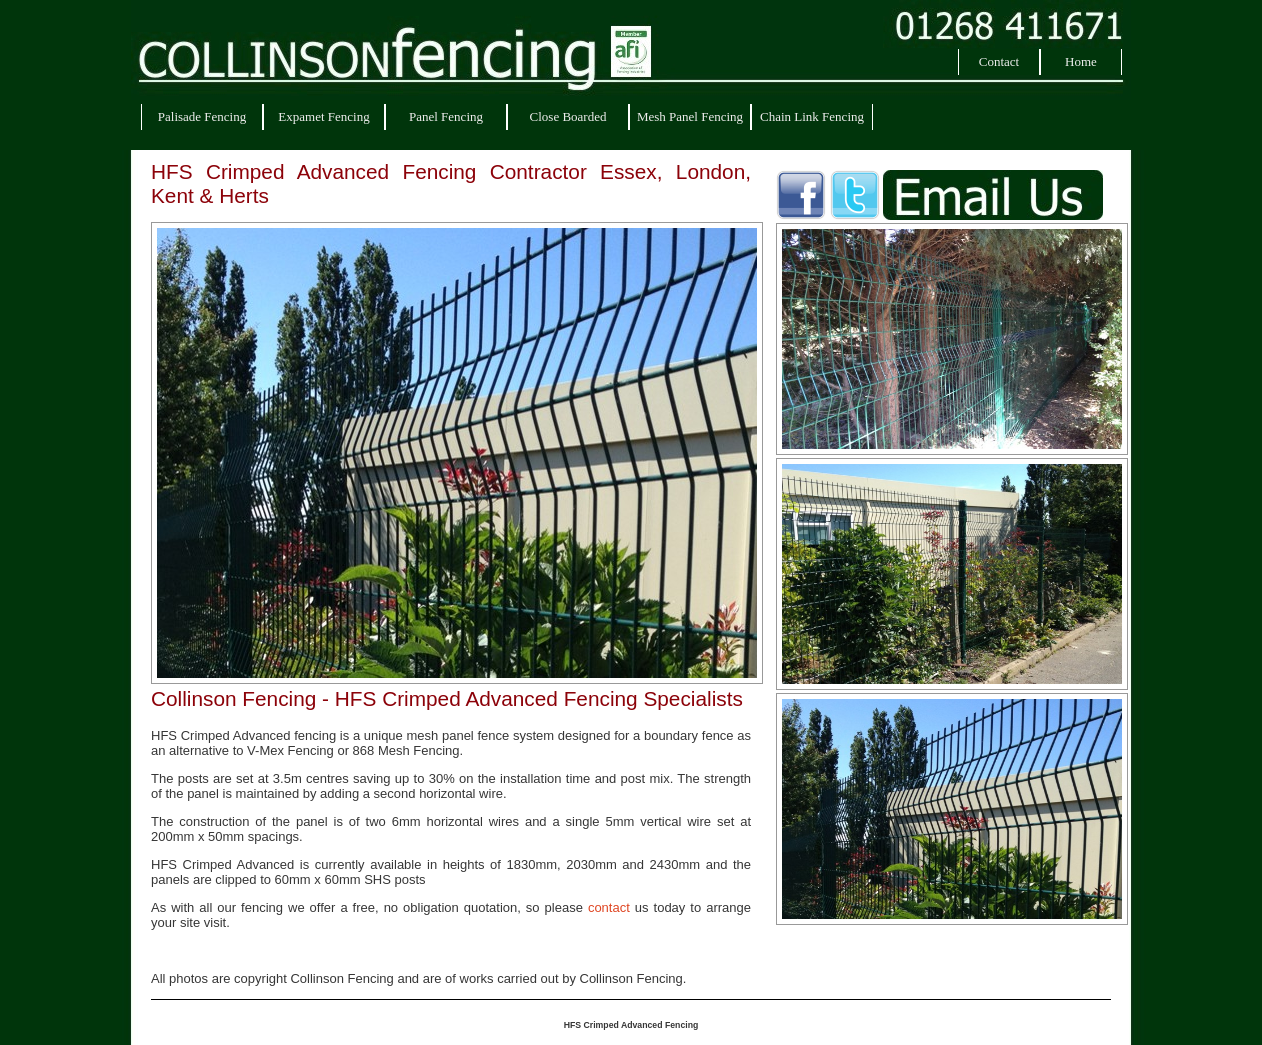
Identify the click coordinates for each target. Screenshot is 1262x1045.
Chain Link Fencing (812, 116)
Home (1081, 61)
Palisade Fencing (202, 116)
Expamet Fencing (323, 116)
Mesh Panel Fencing (690, 116)
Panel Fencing (446, 116)
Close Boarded (568, 116)
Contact (999, 61)
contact (609, 907)
